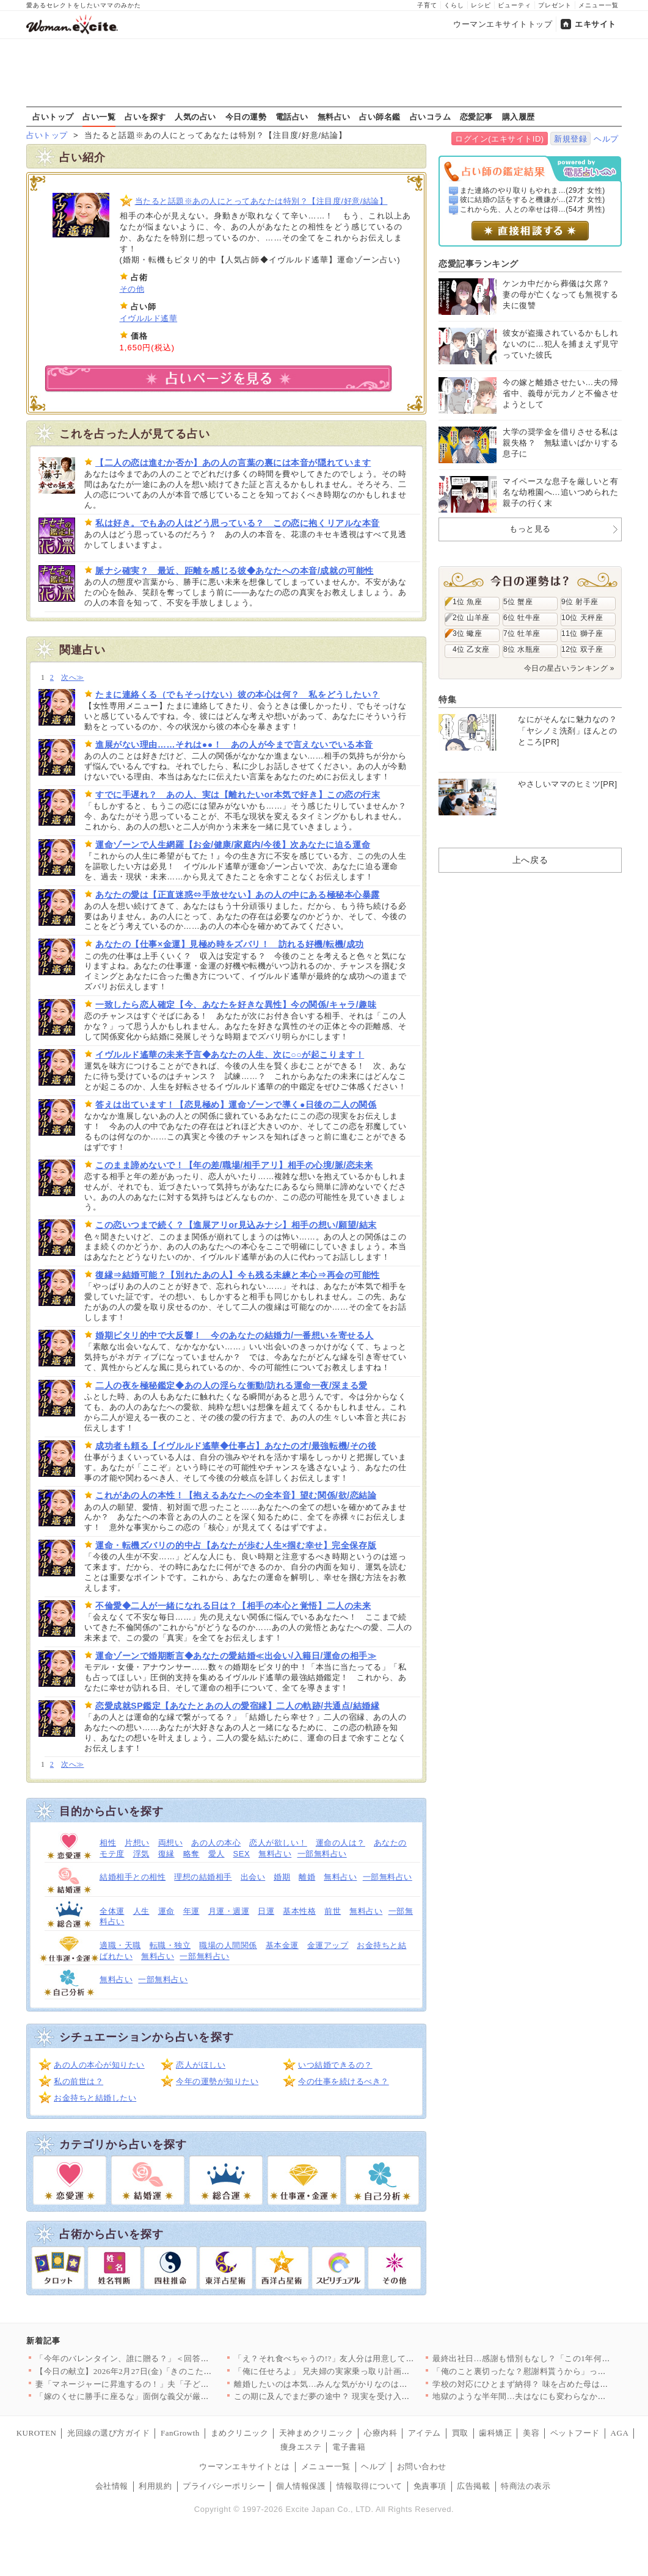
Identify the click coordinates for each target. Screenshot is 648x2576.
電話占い (291, 116)
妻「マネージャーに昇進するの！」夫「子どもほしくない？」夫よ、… (167, 2384)
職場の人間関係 (228, 1945)
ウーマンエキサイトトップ (502, 24)
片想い (137, 1842)
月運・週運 (229, 1911)
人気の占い (195, 116)
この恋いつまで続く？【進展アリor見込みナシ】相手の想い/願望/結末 (236, 1225)
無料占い (334, 116)
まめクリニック (240, 2432)
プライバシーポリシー (224, 2486)
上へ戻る (530, 860)
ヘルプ (606, 138)
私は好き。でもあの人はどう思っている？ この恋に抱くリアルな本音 (237, 523)
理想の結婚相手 (203, 1876)
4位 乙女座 (471, 649)
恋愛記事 (476, 116)
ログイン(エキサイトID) (499, 138)
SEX (241, 1853)
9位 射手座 (580, 601)
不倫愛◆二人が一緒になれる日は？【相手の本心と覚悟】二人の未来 (233, 1606)
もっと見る (530, 528)
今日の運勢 (246, 116)
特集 (447, 699)
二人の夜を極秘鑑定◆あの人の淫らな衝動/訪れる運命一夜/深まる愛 (231, 1385)
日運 (266, 1911)
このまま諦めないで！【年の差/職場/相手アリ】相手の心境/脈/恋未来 (234, 1165)
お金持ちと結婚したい (95, 2097)
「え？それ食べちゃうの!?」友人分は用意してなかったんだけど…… (361, 2358)
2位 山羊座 (471, 617)
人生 (141, 1911)
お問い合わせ (421, 2466)
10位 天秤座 (582, 617)
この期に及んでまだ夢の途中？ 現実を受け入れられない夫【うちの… (363, 2396)
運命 (166, 1911)
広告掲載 (473, 2486)
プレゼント (555, 5)
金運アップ (328, 1945)
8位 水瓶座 (522, 649)
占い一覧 (98, 116)
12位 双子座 (582, 649)
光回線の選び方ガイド (108, 2432)
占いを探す (145, 116)
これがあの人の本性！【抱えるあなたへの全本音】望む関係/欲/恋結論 (235, 1495)
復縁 (166, 1853)
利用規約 (155, 2486)
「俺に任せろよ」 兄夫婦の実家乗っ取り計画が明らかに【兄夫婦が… (363, 2371)
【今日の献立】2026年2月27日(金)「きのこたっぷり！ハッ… (148, 2371)
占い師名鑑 (380, 116)
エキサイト (595, 24)
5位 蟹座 (518, 601)
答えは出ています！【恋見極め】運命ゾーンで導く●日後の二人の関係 (235, 1104)
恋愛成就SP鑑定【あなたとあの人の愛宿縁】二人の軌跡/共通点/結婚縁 (237, 1706)
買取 (460, 2432)
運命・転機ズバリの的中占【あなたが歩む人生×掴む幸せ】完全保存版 (235, 1545)
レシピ (481, 5)
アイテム (424, 2432)
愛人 (216, 1853)
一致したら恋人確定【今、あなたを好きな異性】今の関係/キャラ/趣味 (235, 1004)
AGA (620, 2432)
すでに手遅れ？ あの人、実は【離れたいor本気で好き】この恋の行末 (237, 794)
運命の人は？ (340, 1842)
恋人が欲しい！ (278, 1842)
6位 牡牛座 (522, 617)
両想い (170, 1842)
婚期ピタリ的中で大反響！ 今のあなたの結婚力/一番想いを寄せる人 (234, 1335)
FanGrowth (180, 2432)
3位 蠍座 (467, 633)
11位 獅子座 (582, 633)
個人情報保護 (301, 2486)
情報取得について (369, 2486)
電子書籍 (348, 2447)
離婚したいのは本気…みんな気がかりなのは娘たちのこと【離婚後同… (366, 2384)
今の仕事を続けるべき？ (343, 2081)
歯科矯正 (495, 2432)
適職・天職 (120, 1945)
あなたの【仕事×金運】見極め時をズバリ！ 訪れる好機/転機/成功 (229, 944)
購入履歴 (518, 116)
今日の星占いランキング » (569, 668)
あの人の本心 (216, 1842)
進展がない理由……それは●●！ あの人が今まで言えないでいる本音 (234, 744)
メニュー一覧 (598, 5)
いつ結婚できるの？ (335, 2064)
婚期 (282, 1876)
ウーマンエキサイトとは (244, 2466)
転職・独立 (170, 1945)
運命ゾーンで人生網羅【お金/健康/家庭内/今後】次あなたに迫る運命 (232, 845)
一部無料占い (322, 1853)
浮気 (141, 1853)
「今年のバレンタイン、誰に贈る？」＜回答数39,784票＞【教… (154, 2358)
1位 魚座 (467, 601)
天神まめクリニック (316, 2432)
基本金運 (282, 1945)
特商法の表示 (525, 2486)
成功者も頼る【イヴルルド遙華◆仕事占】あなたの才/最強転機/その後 (235, 1446)
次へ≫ (72, 678)
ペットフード (575, 2432)
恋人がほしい (200, 2064)
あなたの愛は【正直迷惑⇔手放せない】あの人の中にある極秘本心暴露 (237, 895)
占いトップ (53, 116)
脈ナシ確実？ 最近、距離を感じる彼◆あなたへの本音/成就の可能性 (234, 570)
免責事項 (429, 2486)
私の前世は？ (78, 2081)
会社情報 (111, 2486)
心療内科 (380, 2432)
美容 (531, 2432)
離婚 (307, 1876)
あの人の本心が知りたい (99, 2064)
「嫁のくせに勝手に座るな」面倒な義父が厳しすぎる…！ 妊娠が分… (164, 2396)
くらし (454, 5)
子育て (427, 5)
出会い (253, 1876)
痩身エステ (301, 2447)
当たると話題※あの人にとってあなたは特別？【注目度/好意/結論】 (261, 201)
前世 (332, 1911)
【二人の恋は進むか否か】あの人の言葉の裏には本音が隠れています (233, 462)
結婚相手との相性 (133, 1876)
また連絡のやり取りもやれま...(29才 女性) (532, 190)
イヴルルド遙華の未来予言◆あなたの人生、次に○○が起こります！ (229, 1054)
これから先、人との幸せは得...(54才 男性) (532, 209)
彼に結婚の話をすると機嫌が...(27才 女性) (532, 199)
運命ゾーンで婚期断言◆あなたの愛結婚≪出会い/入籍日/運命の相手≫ (235, 1656)
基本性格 (299, 1911)
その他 (132, 289)
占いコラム (430, 116)
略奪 (191, 1853)
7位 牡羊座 (522, 633)
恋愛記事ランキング (479, 264)
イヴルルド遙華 (149, 318)
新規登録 (570, 138)
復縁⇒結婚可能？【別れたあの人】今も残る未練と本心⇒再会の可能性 (237, 1275)
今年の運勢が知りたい (217, 2081)
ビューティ (514, 5)
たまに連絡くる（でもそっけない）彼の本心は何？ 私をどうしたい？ (237, 694)
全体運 (112, 1911)
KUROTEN (36, 2432)
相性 (108, 1842)
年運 (191, 1911)
